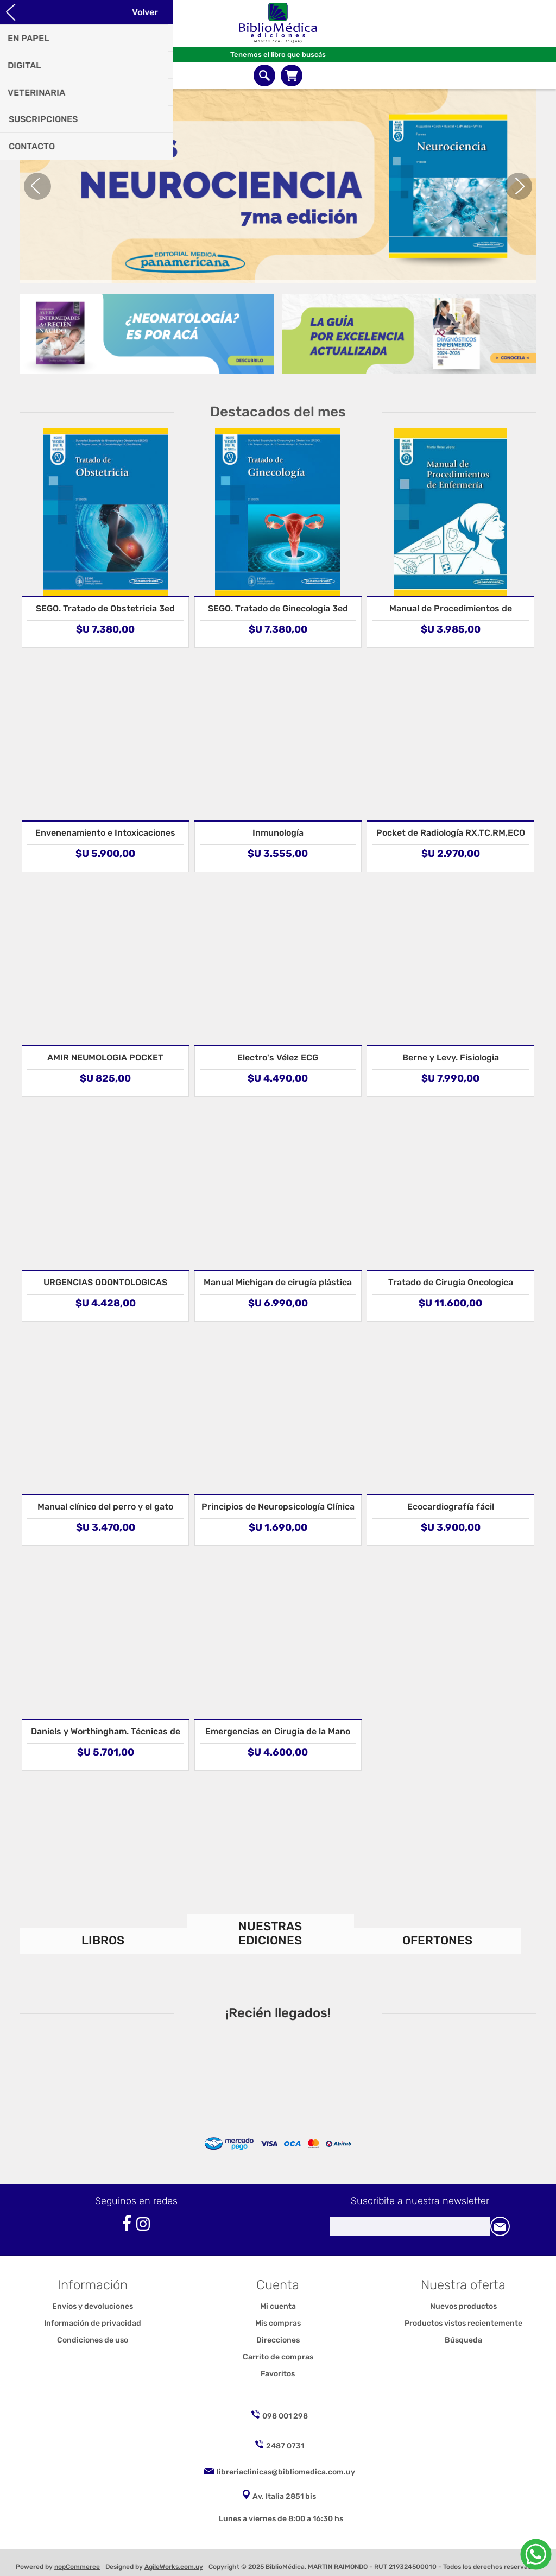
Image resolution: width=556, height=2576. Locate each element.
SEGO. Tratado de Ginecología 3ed (278, 608)
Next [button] (518, 186)
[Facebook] (127, 2223)
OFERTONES (437, 1940)
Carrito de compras (291, 75)
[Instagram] (143, 2224)
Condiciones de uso (92, 2340)
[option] (278, 186)
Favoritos (278, 2373)
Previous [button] (37, 186)
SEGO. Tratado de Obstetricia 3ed (105, 608)
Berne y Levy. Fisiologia (450, 1057)
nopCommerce (77, 2567)
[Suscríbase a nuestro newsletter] (409, 2226)
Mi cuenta (278, 2306)
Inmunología (278, 833)
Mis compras (278, 2323)
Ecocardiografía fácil (450, 1506)
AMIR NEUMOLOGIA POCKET (105, 1057)
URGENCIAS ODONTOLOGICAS (105, 1282)
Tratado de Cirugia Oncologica (450, 1282)
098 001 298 (285, 2416)
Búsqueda (463, 2340)
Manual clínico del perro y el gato (105, 1506)
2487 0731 (285, 2446)
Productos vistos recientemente (463, 2323)
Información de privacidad (92, 2323)
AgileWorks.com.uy (173, 2567)
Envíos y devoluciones (92, 2306)
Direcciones (278, 2340)
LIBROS (102, 1940)
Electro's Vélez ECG (277, 1057)
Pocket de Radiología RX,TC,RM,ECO (450, 833)
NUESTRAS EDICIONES (270, 1933)
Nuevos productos (463, 2306)
